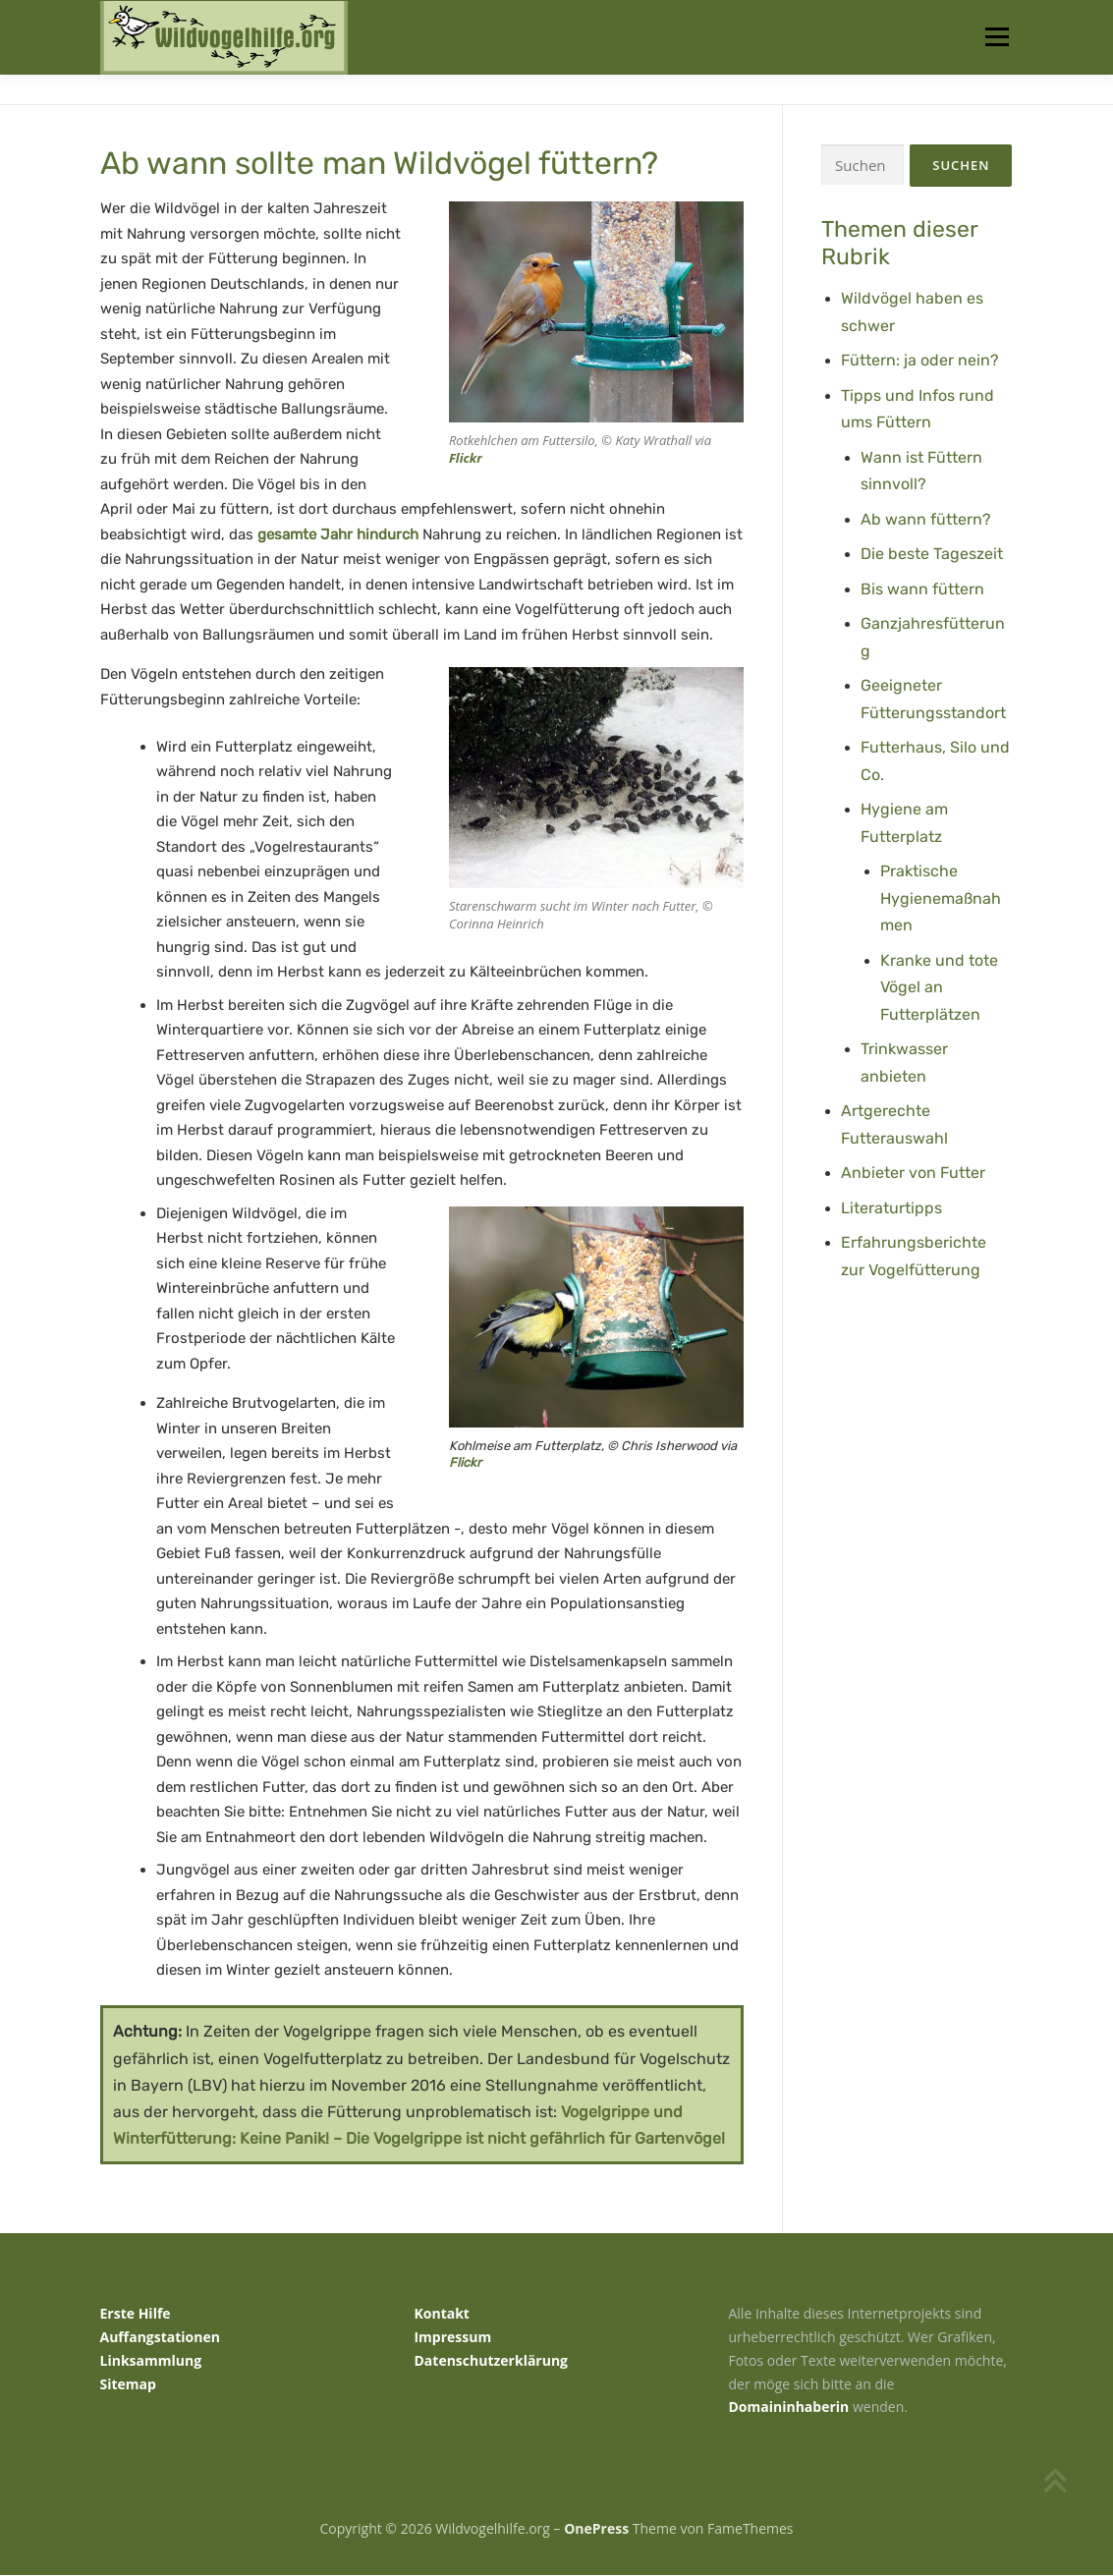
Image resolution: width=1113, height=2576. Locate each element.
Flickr (465, 459)
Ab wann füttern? (926, 519)
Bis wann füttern (922, 589)
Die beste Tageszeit (932, 554)
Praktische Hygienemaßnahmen (940, 899)
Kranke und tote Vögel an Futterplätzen (939, 987)
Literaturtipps (891, 1208)
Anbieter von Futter (913, 1173)
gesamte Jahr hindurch (337, 535)
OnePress (596, 2529)
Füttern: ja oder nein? (920, 361)
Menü (996, 37)
